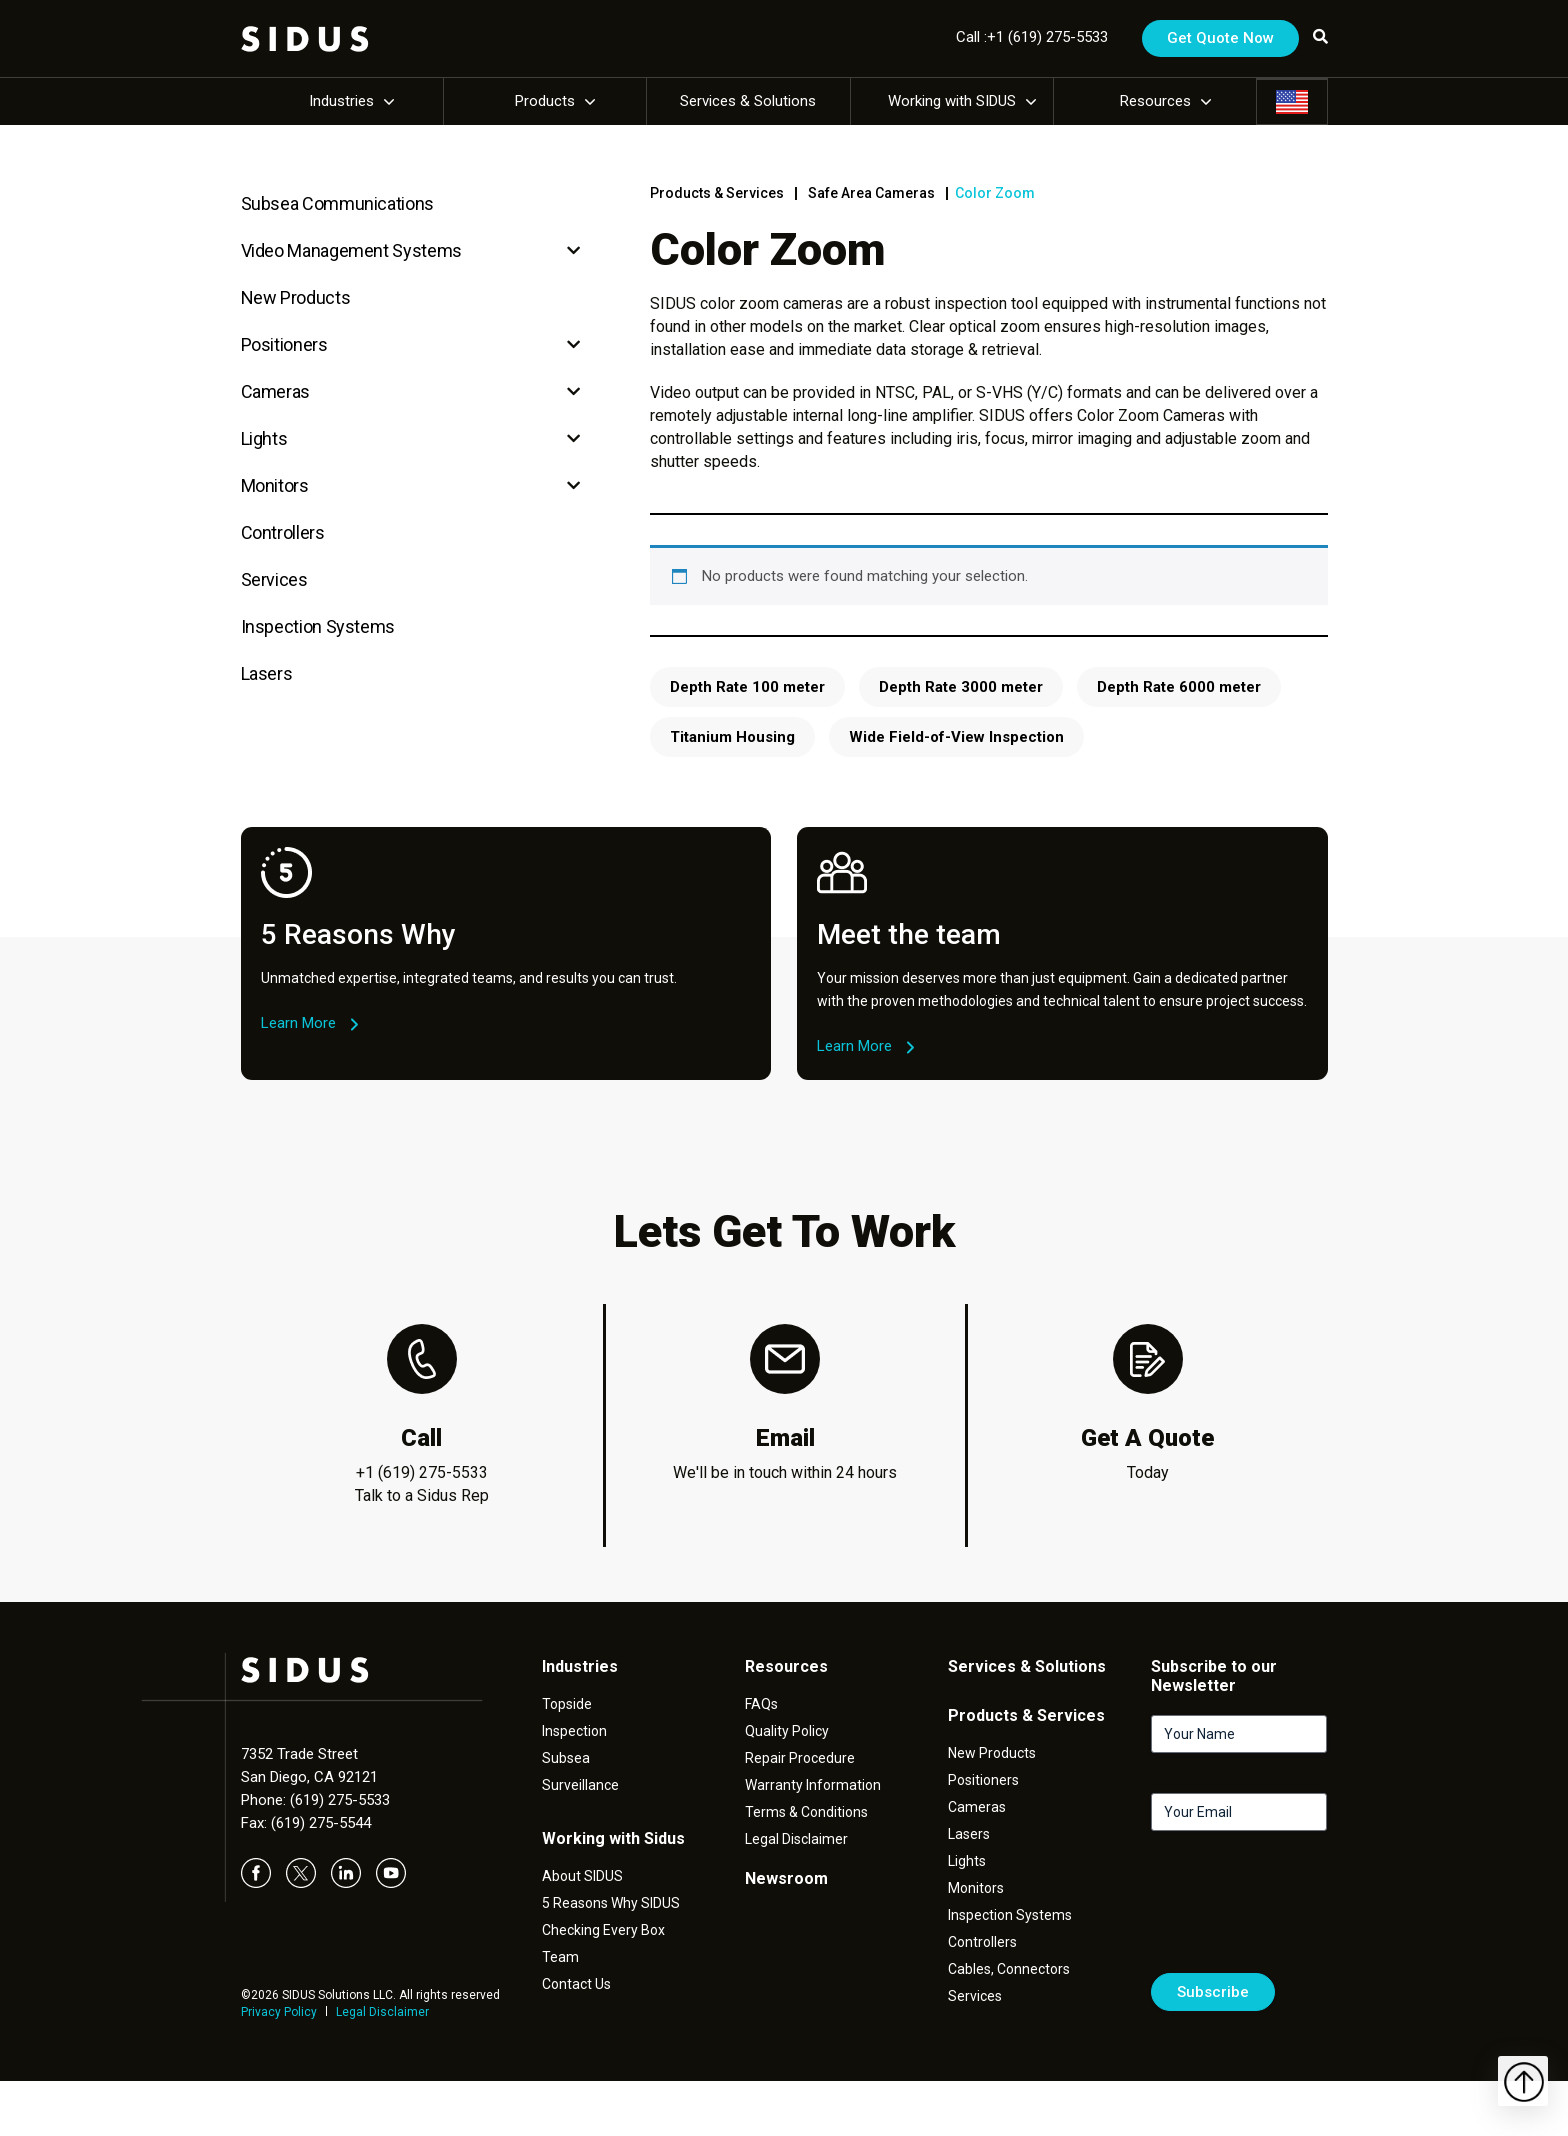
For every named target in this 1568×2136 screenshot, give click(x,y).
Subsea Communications (337, 203)
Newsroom (786, 1878)
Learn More (298, 1023)
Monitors (275, 485)
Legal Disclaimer (382, 2012)
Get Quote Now (1220, 38)
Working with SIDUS (952, 101)
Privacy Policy (279, 2012)
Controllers (283, 532)
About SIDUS (582, 1876)
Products (545, 101)
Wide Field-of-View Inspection (956, 737)
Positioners (284, 344)
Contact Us (576, 1984)
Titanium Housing (732, 737)
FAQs (761, 1704)
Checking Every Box (603, 1930)
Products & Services (717, 193)
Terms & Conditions (806, 1812)
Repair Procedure (800, 1758)
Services (274, 579)
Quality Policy (787, 1731)
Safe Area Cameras (871, 193)
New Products (296, 297)
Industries (341, 101)
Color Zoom (995, 193)
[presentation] (1303, 1910)
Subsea (566, 1758)
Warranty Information (813, 1785)
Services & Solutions (748, 101)
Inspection (574, 1731)
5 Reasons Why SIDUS (611, 1903)
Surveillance (580, 1785)
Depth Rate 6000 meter (1179, 687)
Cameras (275, 391)
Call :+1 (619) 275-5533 (1032, 37)
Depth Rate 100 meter (747, 687)
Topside (567, 1704)
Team (560, 1957)
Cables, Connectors (1009, 1969)
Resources (1155, 101)
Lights (264, 438)
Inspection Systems (318, 626)
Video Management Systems (351, 250)
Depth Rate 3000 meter (961, 687)
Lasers (267, 673)
